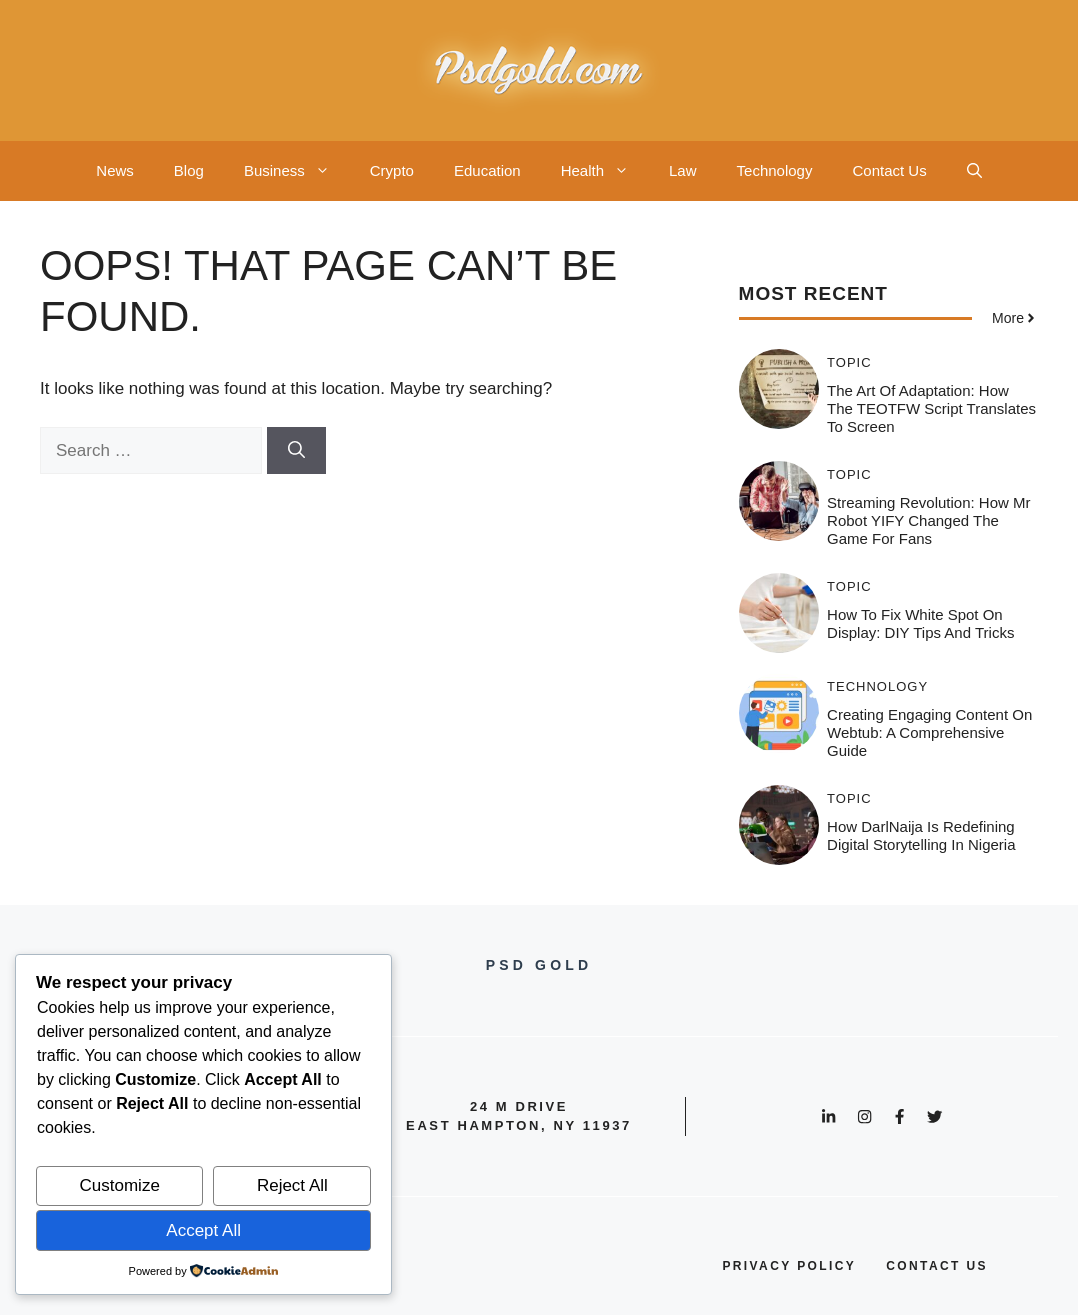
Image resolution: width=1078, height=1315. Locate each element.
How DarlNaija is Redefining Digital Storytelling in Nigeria (921, 835)
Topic (849, 362)
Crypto (392, 170)
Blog (189, 170)
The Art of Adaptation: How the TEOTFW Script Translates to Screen (931, 408)
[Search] (296, 451)
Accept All (203, 1230)
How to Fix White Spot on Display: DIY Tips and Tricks (920, 623)
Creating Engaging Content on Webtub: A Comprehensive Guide (929, 732)
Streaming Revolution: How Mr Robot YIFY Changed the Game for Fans (928, 520)
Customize (120, 1185)
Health (605, 171)
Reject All (292, 1185)
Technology (775, 170)
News (115, 170)
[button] (974, 171)
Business (297, 171)
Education (487, 170)
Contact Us (889, 170)
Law (683, 170)
